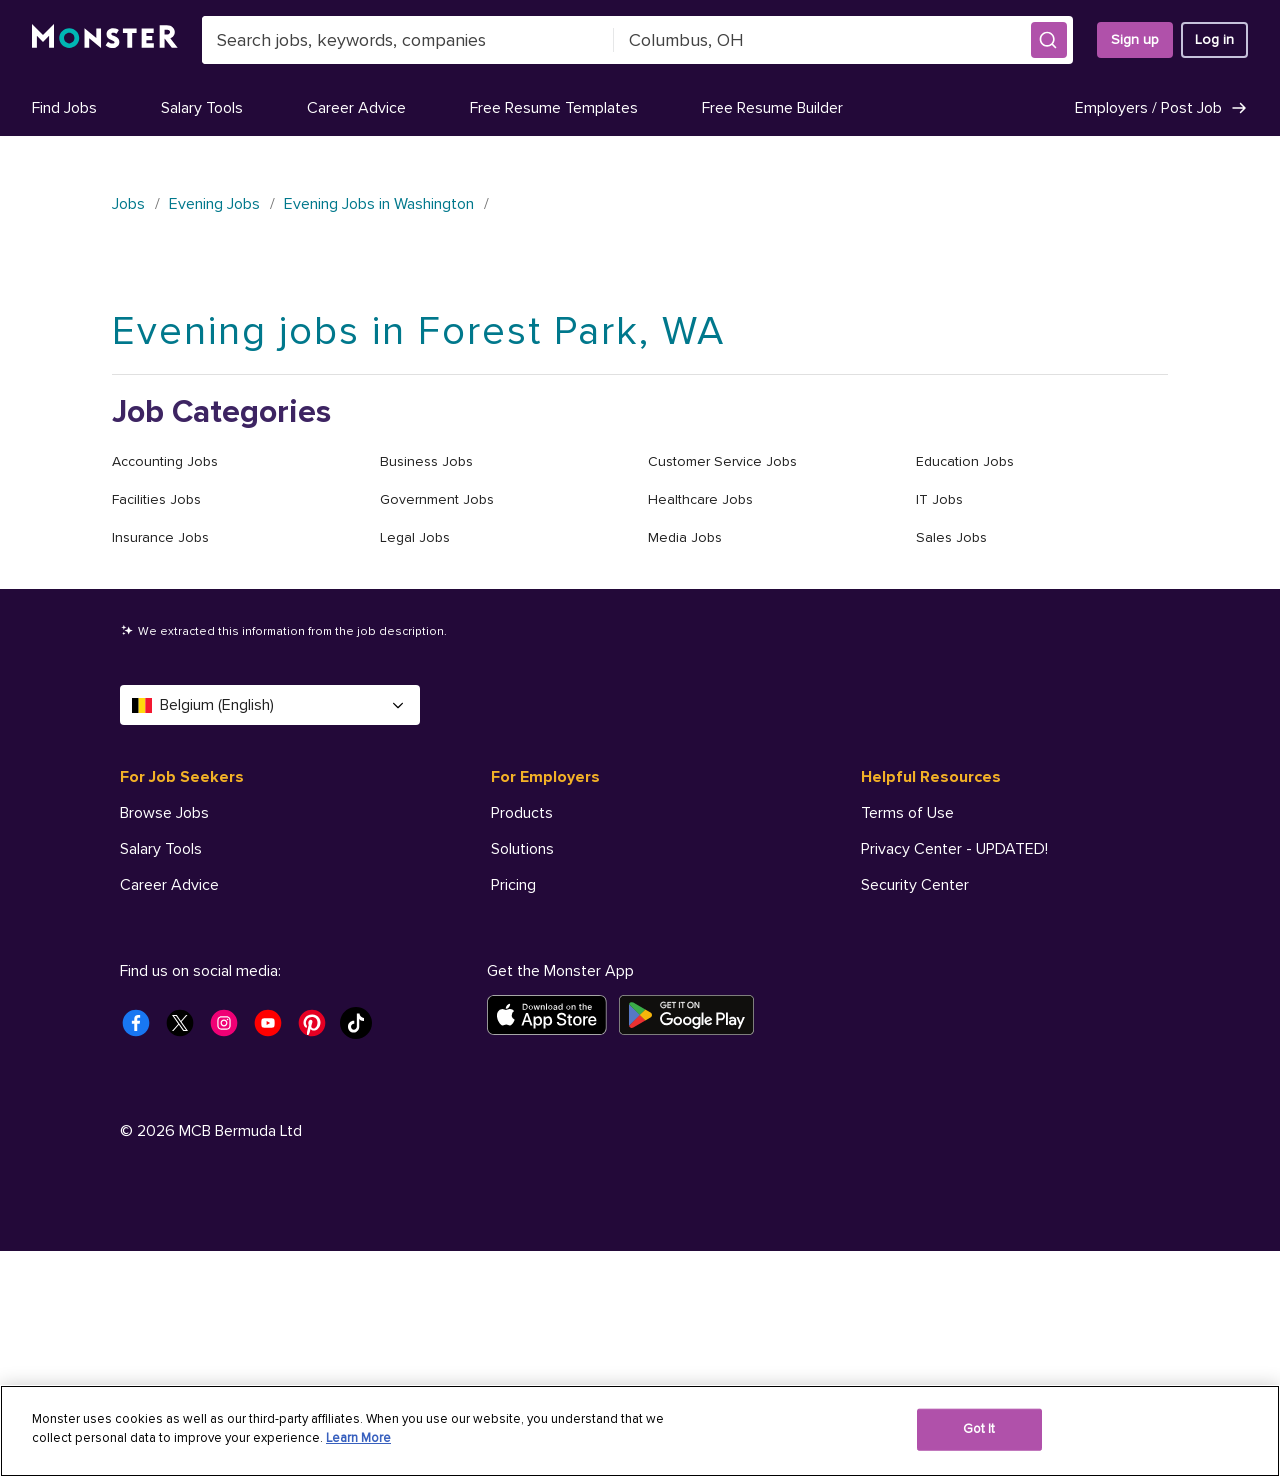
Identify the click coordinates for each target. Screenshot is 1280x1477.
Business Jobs (426, 461)
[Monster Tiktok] (362, 1255)
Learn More (358, 1438)
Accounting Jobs (165, 461)
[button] (1049, 40)
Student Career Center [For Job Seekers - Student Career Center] (199, 1029)
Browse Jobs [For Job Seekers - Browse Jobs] (164, 813)
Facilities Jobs (156, 499)
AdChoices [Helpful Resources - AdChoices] (899, 993)
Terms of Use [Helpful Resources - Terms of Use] (907, 813)
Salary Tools (202, 108)
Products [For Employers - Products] (522, 813)
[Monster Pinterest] (318, 1255)
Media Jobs (685, 537)
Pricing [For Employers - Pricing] (513, 885)
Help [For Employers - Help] (507, 957)
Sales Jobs (951, 537)
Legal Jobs (415, 537)
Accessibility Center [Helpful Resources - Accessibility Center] (930, 921)
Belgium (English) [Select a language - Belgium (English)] (270, 705)
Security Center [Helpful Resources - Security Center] (915, 885)
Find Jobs (64, 108)
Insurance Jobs (160, 537)
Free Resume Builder (772, 108)
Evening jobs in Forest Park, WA (418, 331)
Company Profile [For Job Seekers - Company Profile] (177, 993)
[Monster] (105, 40)
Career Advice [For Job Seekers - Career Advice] (169, 885)
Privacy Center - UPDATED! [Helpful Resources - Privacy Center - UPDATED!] (954, 849)
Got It (979, 1429)
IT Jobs (939, 499)
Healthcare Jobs (700, 499)
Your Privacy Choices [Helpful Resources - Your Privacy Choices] (955, 1028)
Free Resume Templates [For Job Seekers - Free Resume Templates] (204, 921)
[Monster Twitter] (186, 1255)
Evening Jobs (214, 204)
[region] (640, 1431)
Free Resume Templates (554, 108)
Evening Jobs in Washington (379, 204)
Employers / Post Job (1161, 108)
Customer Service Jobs (722, 461)
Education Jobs (965, 461)
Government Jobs (437, 499)
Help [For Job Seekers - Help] (136, 1065)
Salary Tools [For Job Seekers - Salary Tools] (161, 849)
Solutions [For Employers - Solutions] (522, 849)
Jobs (128, 204)
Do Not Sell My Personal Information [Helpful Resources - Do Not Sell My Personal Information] (984, 957)
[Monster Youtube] (274, 1255)
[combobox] (408, 40)
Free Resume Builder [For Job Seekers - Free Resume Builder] (190, 957)
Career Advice (356, 108)
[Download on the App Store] (553, 1241)
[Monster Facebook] (142, 1255)
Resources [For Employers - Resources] (527, 921)
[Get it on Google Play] (692, 1241)
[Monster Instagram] (230, 1255)
